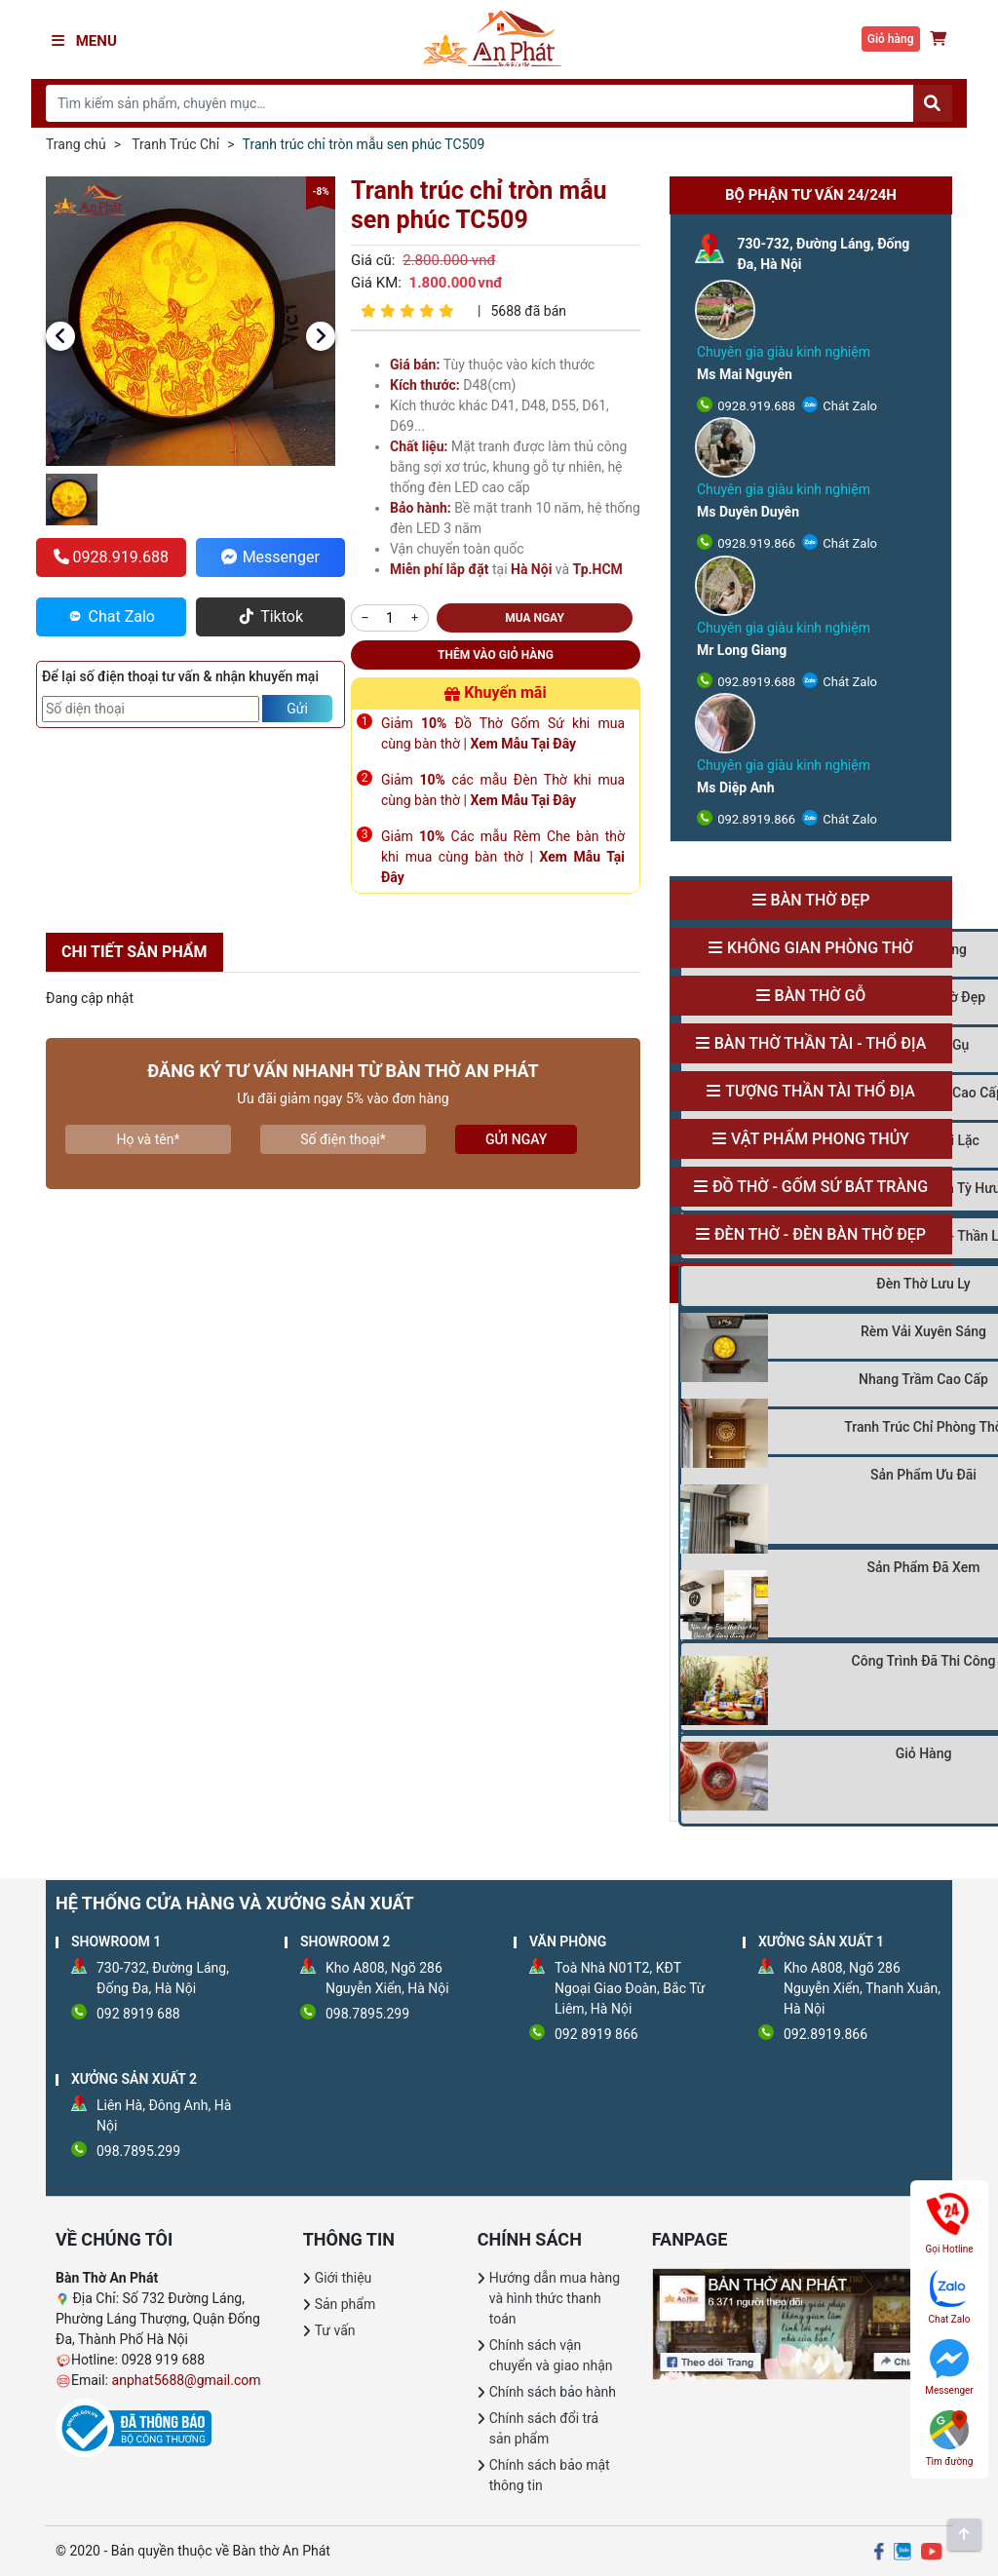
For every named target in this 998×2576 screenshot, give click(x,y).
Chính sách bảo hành (552, 2392)
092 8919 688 (138, 2013)
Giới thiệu (343, 2278)
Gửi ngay (516, 1139)
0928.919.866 (754, 543)
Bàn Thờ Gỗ (820, 995)
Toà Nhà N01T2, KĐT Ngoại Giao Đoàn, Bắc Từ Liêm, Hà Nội (630, 1988)
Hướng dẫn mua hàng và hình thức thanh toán (554, 2298)
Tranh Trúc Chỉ (175, 144)
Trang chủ (76, 144)
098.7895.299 (367, 2013)
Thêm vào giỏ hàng (496, 655)
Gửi (297, 708)
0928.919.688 (754, 406)
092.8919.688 (754, 681)
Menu (84, 41)
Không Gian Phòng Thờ (820, 948)
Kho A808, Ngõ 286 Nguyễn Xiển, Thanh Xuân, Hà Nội (862, 1988)
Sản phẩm (345, 2304)
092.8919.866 (754, 819)
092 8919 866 (596, 2034)
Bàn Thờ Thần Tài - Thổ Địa (820, 1043)
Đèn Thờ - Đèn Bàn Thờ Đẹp (820, 1234)
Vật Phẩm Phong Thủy (820, 1139)
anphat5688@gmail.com (186, 2380)
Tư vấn (335, 2330)
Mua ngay (534, 618)
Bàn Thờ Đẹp (820, 900)
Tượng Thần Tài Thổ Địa (820, 1091)
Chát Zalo (848, 406)
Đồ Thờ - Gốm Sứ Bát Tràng (820, 1186)
